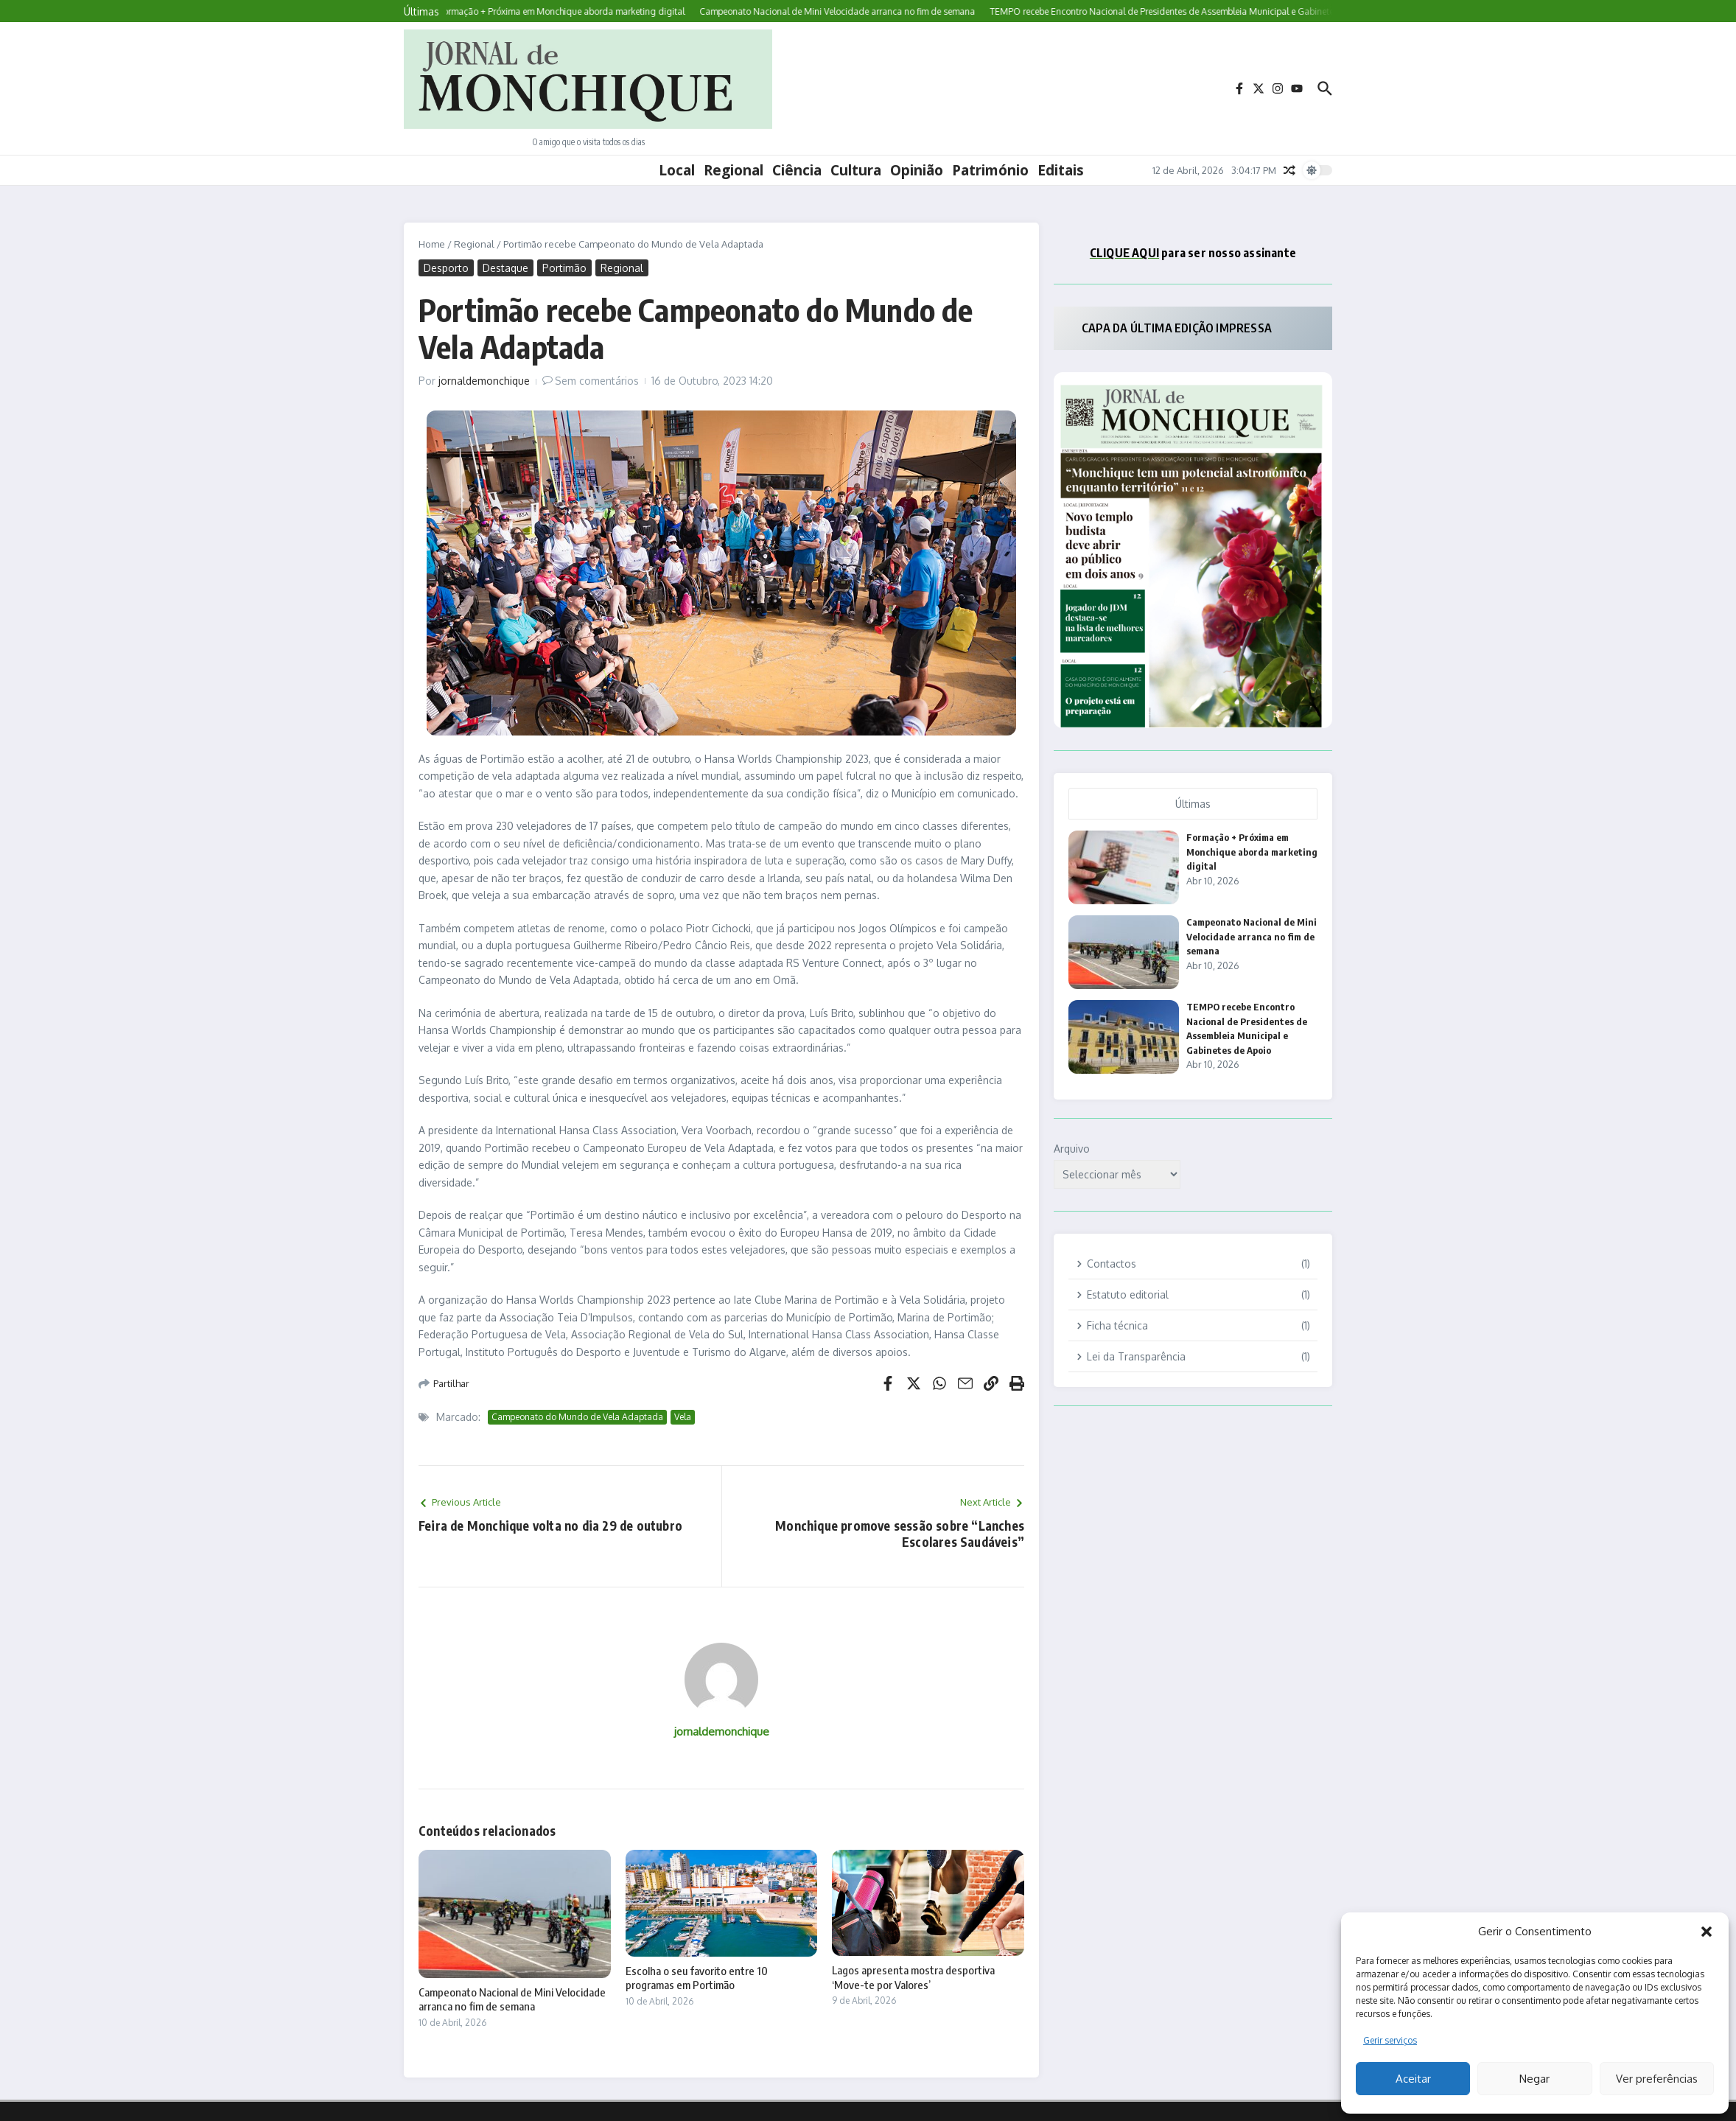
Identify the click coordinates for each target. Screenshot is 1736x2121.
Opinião (916, 170)
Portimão (564, 268)
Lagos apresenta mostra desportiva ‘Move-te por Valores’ (913, 1977)
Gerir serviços (1390, 2040)
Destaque (505, 268)
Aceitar (1413, 2079)
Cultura (855, 170)
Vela (682, 1416)
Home (432, 244)
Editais (1060, 170)
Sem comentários (597, 380)
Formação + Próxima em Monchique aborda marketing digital (1251, 851)
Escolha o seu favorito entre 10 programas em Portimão (697, 1978)
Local (677, 170)
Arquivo (1072, 1148)
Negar (1534, 2079)
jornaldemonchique (484, 380)
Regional (733, 170)
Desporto (446, 268)
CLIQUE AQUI (1124, 252)
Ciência (797, 170)
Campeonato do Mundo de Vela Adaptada (577, 1416)
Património (990, 170)
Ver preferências (1657, 2079)
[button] (1706, 1931)
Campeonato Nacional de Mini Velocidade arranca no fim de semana (512, 1999)
